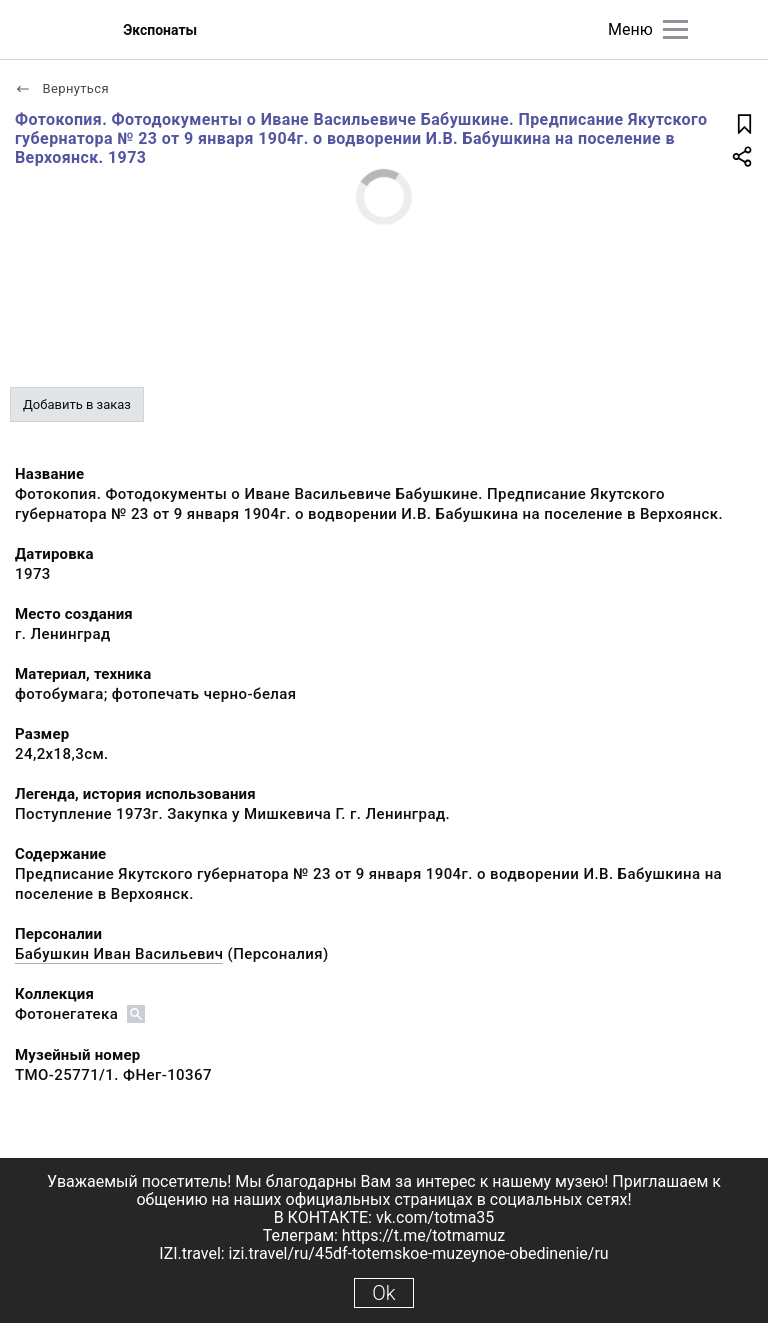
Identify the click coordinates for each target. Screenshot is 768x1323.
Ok (383, 1293)
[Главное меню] (675, 29)
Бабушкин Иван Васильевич (119, 954)
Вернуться (62, 88)
